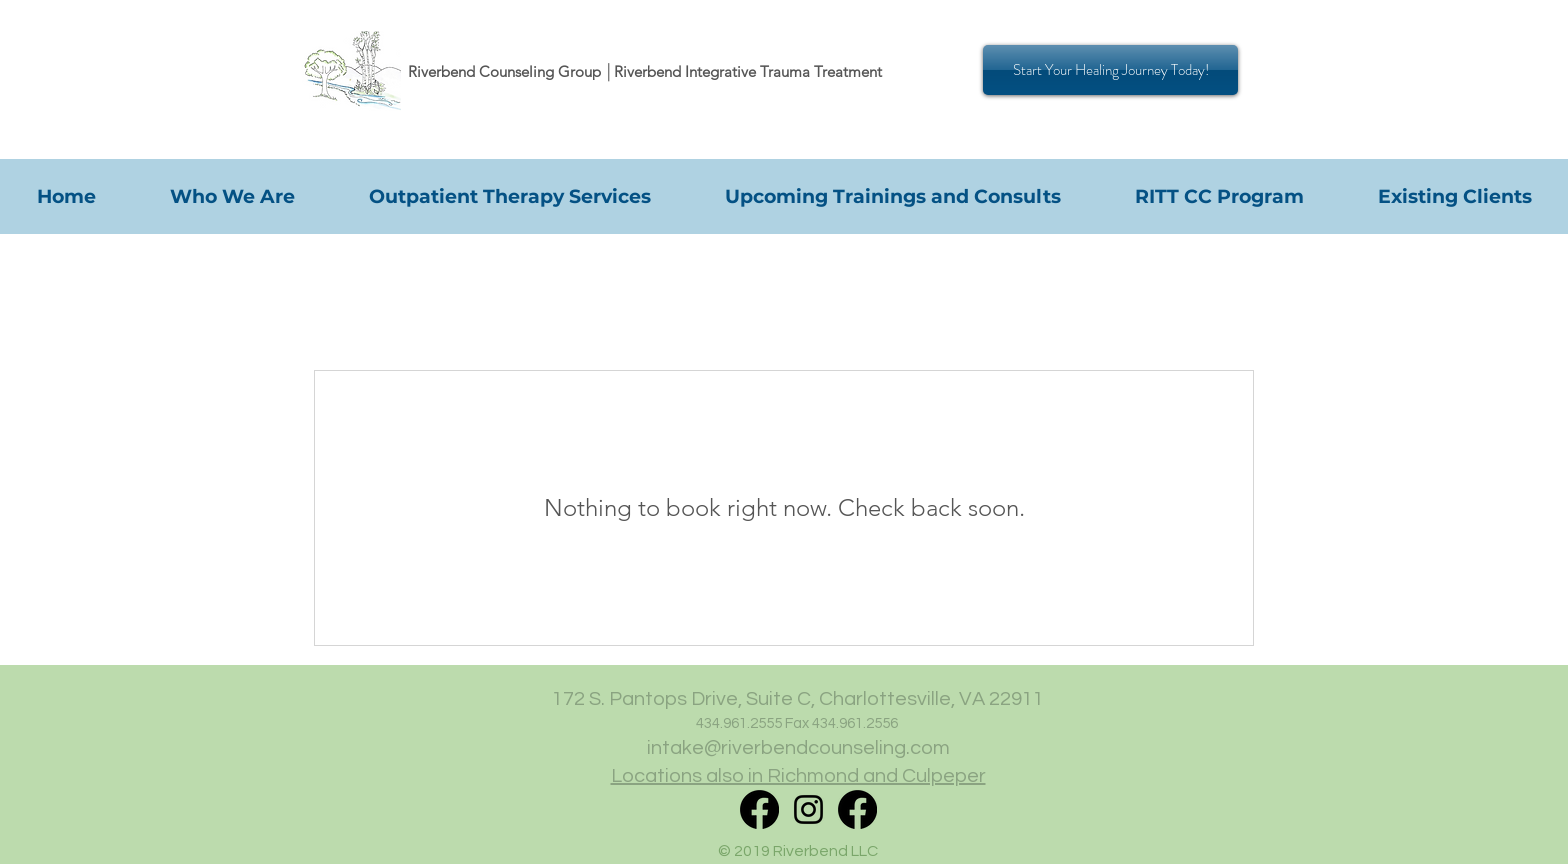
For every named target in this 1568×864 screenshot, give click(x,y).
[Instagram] (808, 809)
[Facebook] (857, 809)
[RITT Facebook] (759, 809)
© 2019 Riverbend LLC (798, 851)
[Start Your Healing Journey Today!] (1110, 70)
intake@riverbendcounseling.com (798, 748)
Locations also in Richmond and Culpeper (798, 776)
